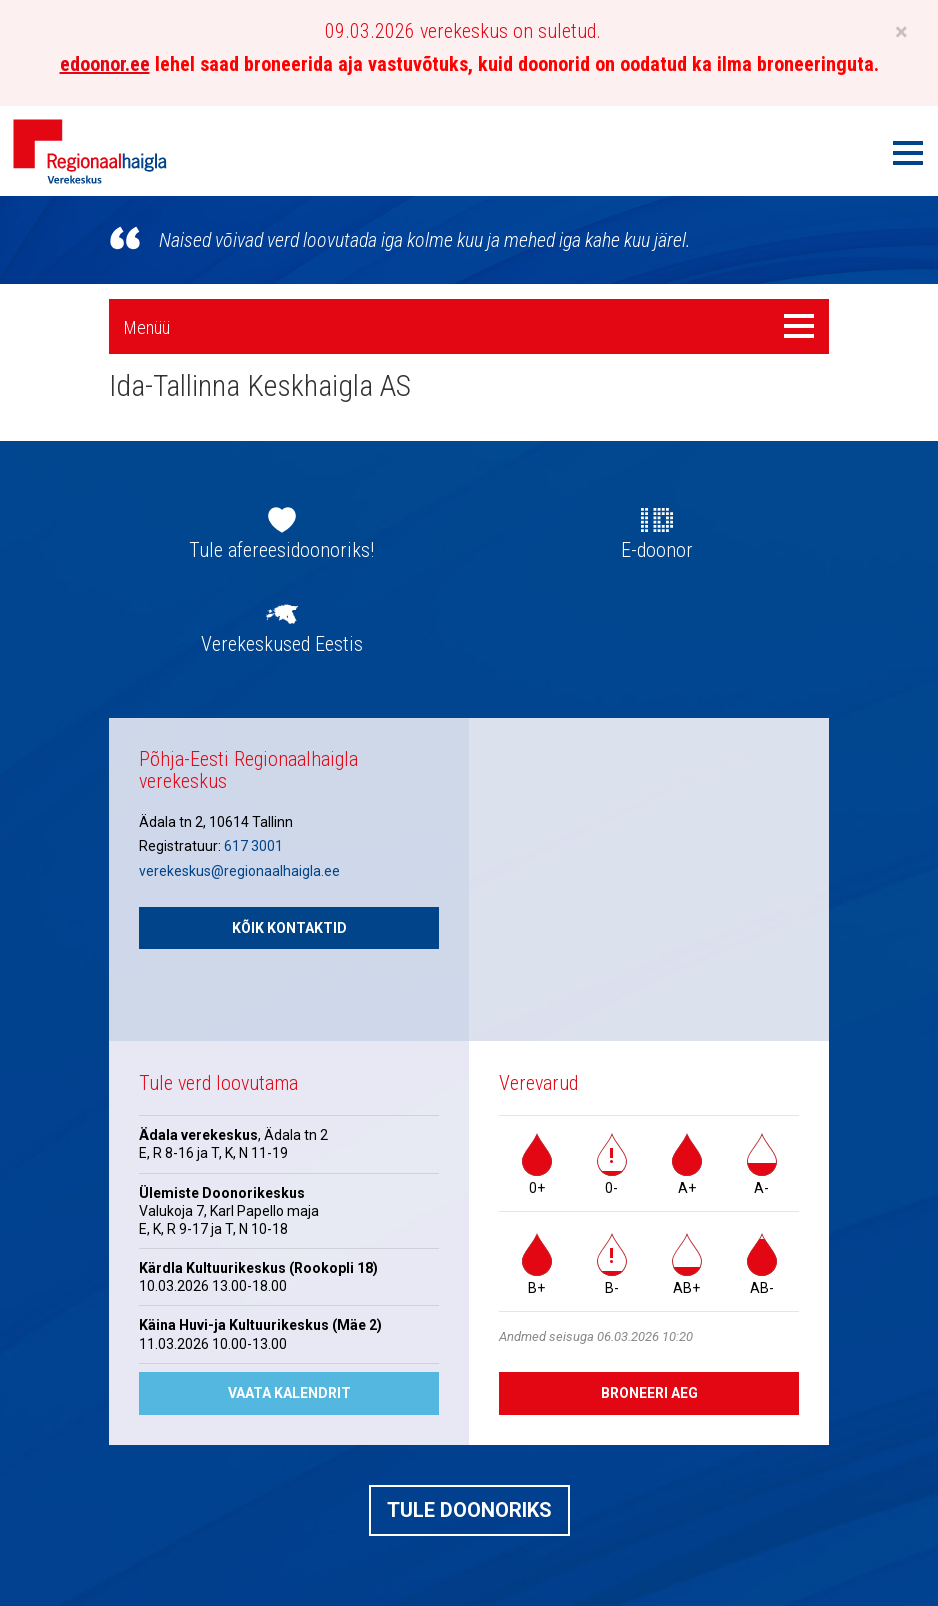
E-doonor (657, 550)
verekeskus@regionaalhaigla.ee (239, 871)
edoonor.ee (105, 64)
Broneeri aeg (649, 1393)
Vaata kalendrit (289, 1393)
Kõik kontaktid (289, 928)
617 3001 (253, 846)
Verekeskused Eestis (282, 644)
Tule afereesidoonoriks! (281, 550)
